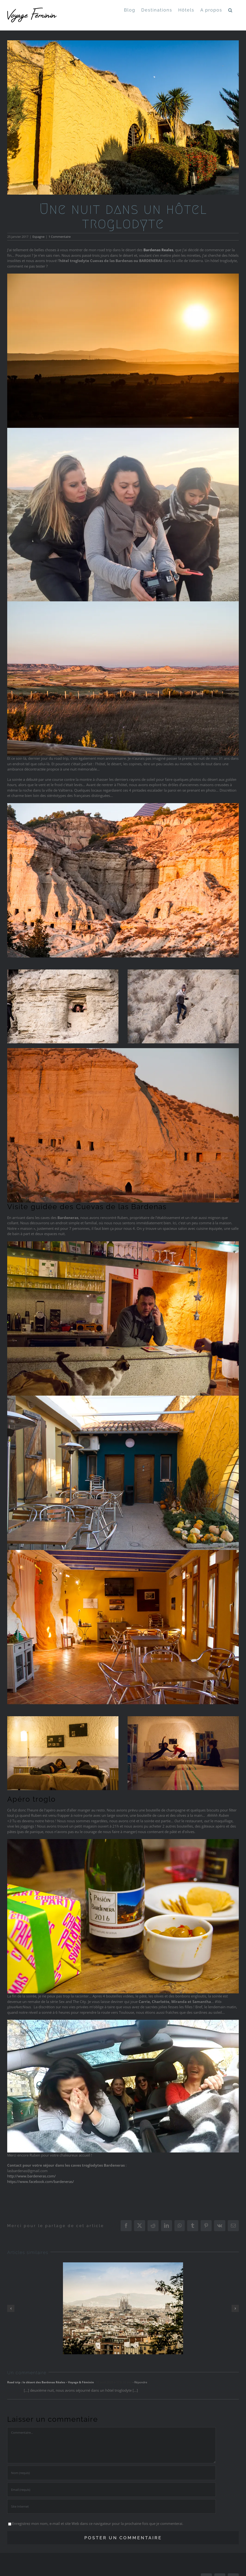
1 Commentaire (60, 236)
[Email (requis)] (111, 2489)
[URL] (111, 2506)
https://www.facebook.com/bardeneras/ (40, 2181)
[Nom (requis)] (111, 2473)
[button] (230, 10)
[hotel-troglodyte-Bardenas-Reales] (123, 117)
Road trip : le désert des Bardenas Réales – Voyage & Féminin (50, 2382)
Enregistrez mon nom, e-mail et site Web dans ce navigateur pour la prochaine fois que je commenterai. (97, 2523)
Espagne (38, 236)
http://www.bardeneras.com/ (31, 2176)
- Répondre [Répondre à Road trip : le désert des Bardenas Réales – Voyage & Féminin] (139, 2382)
